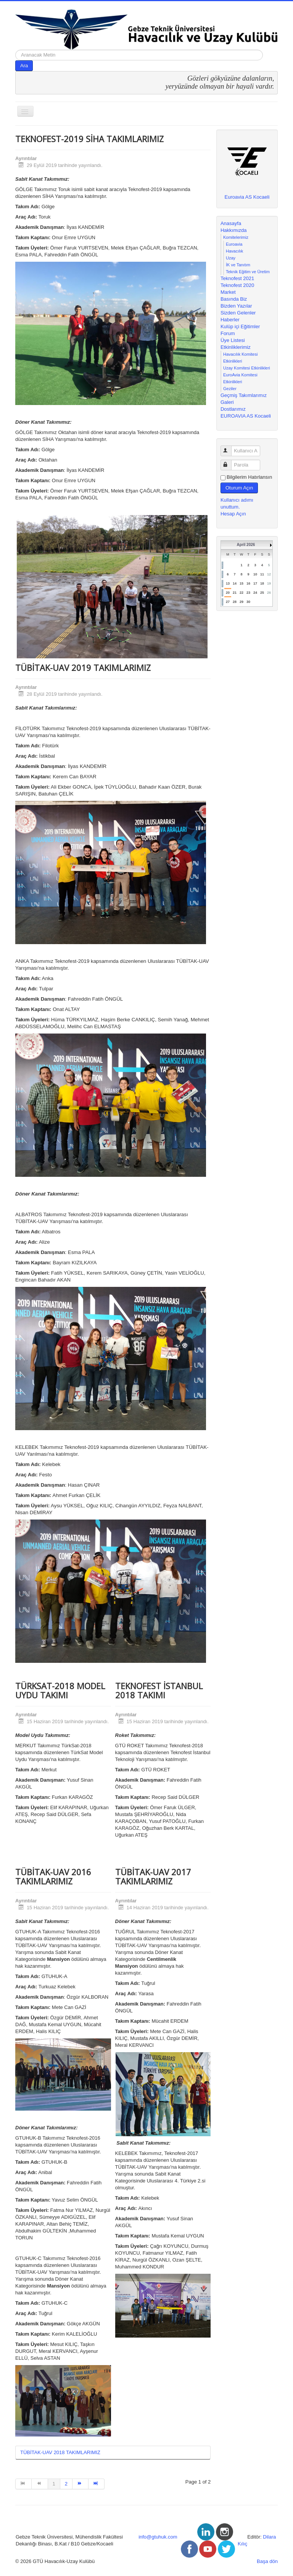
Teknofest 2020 (237, 285)
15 (241, 583)
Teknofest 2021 (237, 278)
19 (269, 583)
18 (262, 583)
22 (241, 593)
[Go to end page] (97, 2484)
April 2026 (246, 545)
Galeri (227, 402)
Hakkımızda (234, 230)
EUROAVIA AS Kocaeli (246, 416)
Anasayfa (231, 223)
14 (235, 583)
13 (228, 583)
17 (255, 583)
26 (269, 593)
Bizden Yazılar (236, 306)
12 (269, 574)
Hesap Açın (233, 514)
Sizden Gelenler (238, 313)
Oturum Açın (239, 488)
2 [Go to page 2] (66, 2484)
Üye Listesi (233, 340)
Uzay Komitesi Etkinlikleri (246, 368)
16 (248, 583)
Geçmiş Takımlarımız (244, 395)
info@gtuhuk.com (157, 2537)
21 (235, 593)
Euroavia (234, 244)
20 (228, 593)
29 (241, 602)
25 (262, 593)
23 (248, 593)
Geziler (230, 388)
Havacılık (234, 251)
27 (228, 602)
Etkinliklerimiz (236, 347)
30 (248, 602)
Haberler (230, 319)
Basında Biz (234, 299)
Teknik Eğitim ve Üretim (248, 271)
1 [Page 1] (54, 2484)
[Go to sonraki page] (80, 2484)
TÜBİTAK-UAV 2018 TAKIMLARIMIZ (60, 2452)
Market (228, 292)
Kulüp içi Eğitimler (240, 326)
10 (255, 574)
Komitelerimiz (235, 237)
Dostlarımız (233, 409)
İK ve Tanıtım (238, 264)
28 (235, 602)
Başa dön (267, 2561)
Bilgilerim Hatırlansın (249, 477)
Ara (24, 65)
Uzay (230, 258)
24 (255, 593)
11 (262, 574)
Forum (228, 333)
